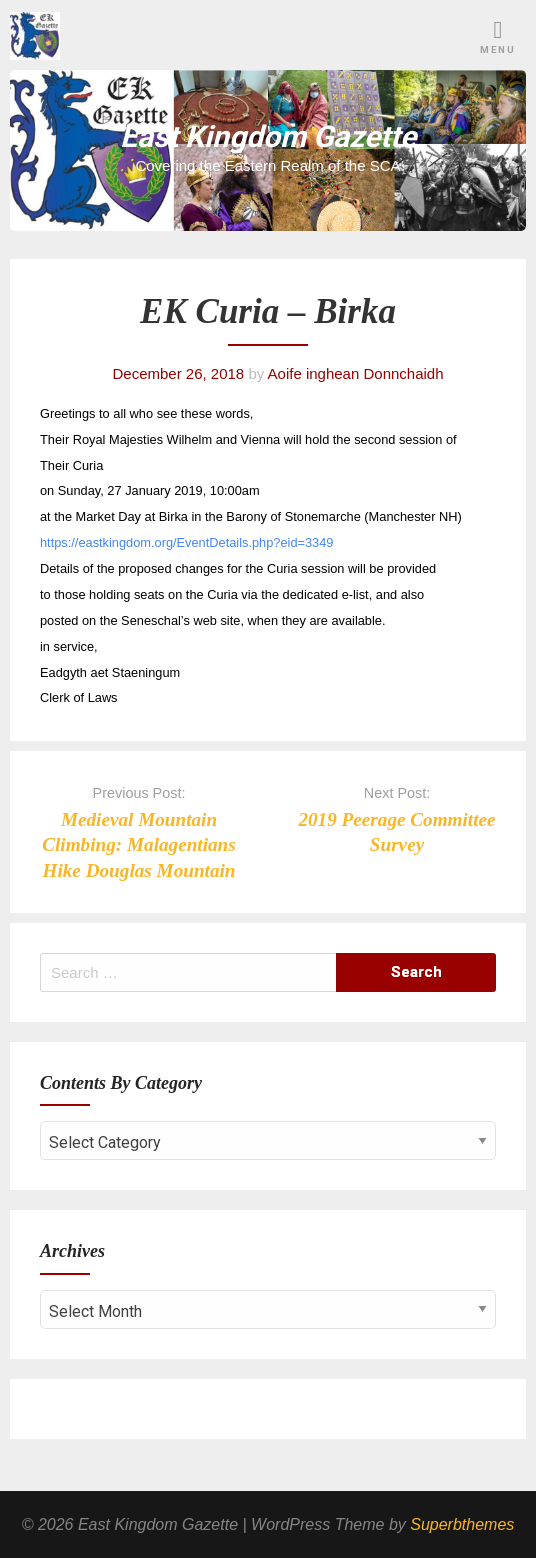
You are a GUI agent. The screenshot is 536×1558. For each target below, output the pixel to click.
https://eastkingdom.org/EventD (129, 542)
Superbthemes (462, 1524)
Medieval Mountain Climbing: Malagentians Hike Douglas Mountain (139, 844)
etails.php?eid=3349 (276, 542)
